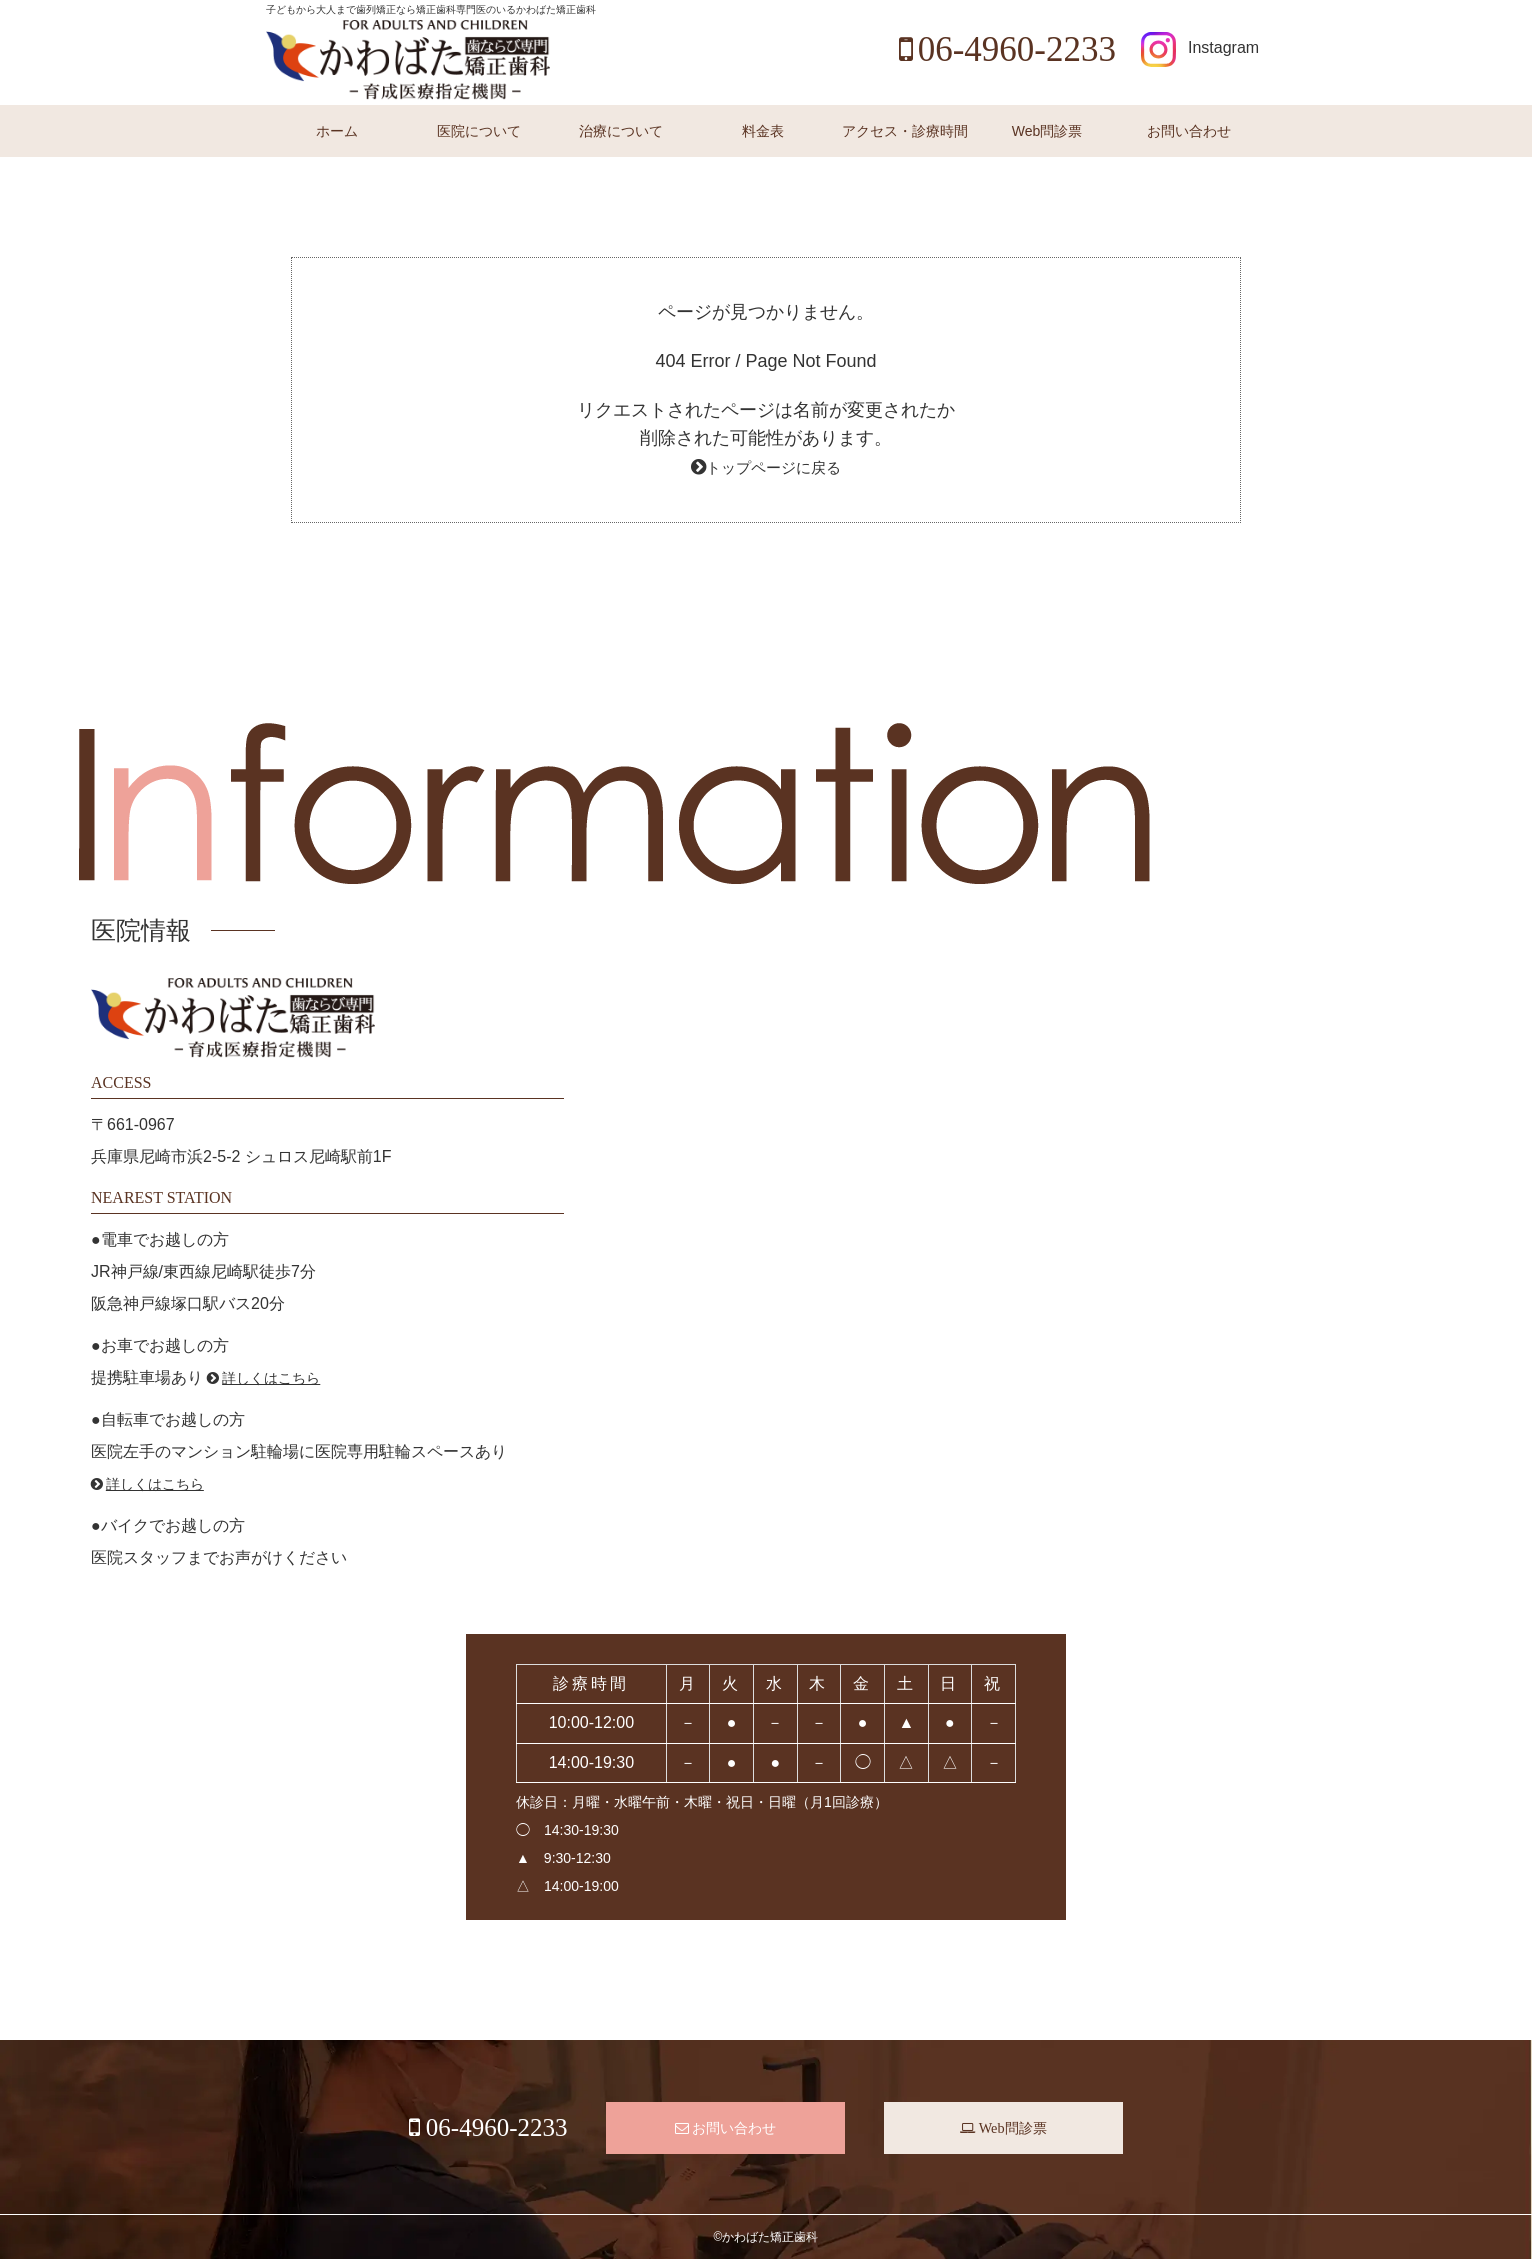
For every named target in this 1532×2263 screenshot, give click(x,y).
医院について (479, 131)
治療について (621, 131)
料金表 (763, 131)
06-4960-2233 (1007, 49)
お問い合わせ (1189, 131)
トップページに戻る (774, 467)
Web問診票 (1047, 131)
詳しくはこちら (271, 1377)
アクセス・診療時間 (905, 131)
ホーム (337, 131)
